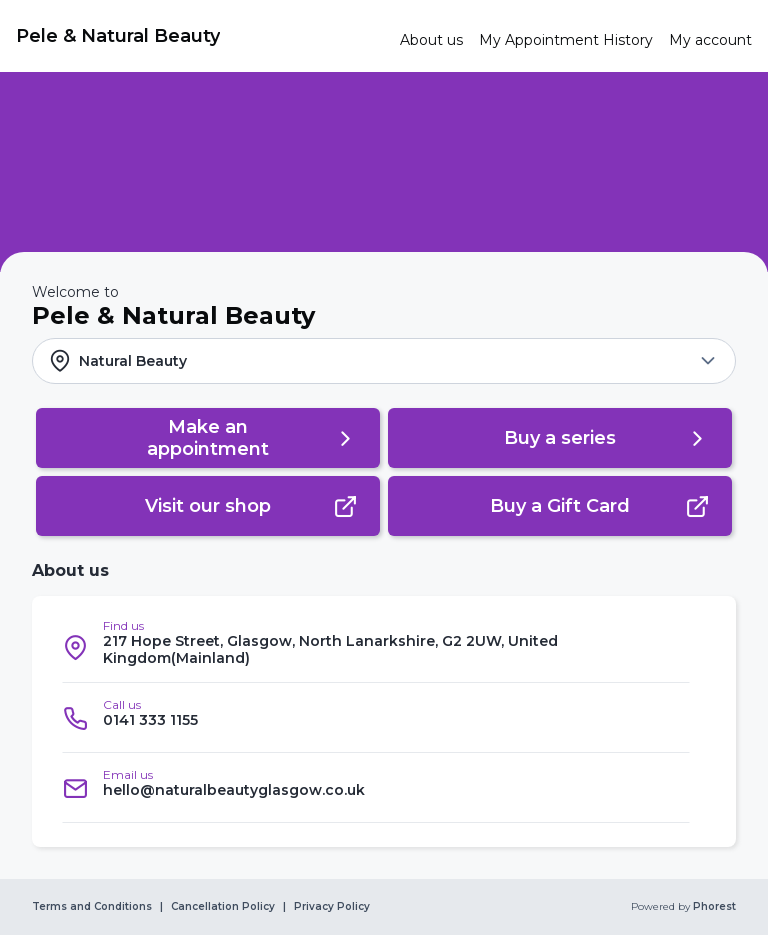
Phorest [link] (713, 907)
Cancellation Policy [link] (223, 907)
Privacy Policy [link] (332, 907)
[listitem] (376, 647)
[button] (384, 361)
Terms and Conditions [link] (92, 907)
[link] (200, 36)
